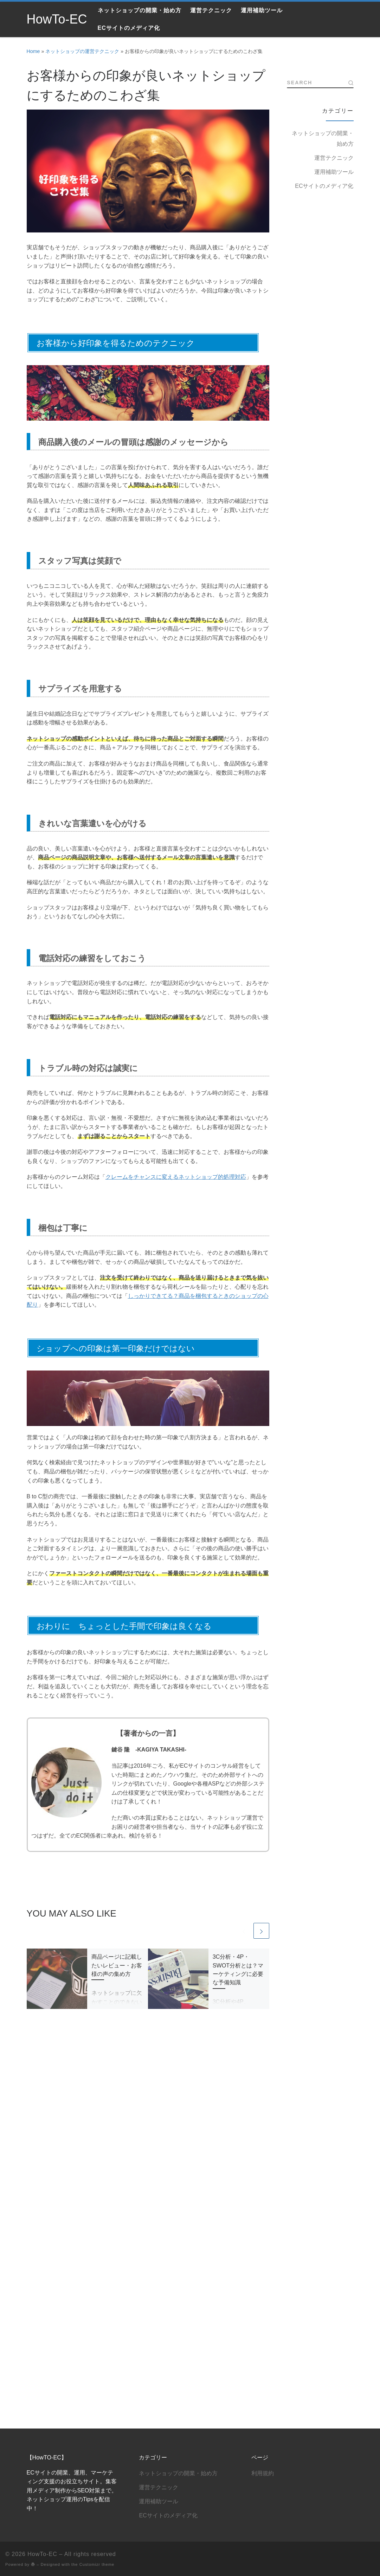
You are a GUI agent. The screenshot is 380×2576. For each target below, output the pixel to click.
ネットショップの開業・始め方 (323, 138)
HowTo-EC (42, 2181)
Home (33, 51)
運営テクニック (334, 158)
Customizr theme (97, 2191)
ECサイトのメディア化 (324, 186)
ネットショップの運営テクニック (82, 51)
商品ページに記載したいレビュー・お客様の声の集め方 (116, 1965)
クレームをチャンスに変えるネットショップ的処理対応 (175, 1177)
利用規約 (262, 2100)
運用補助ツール (334, 172)
